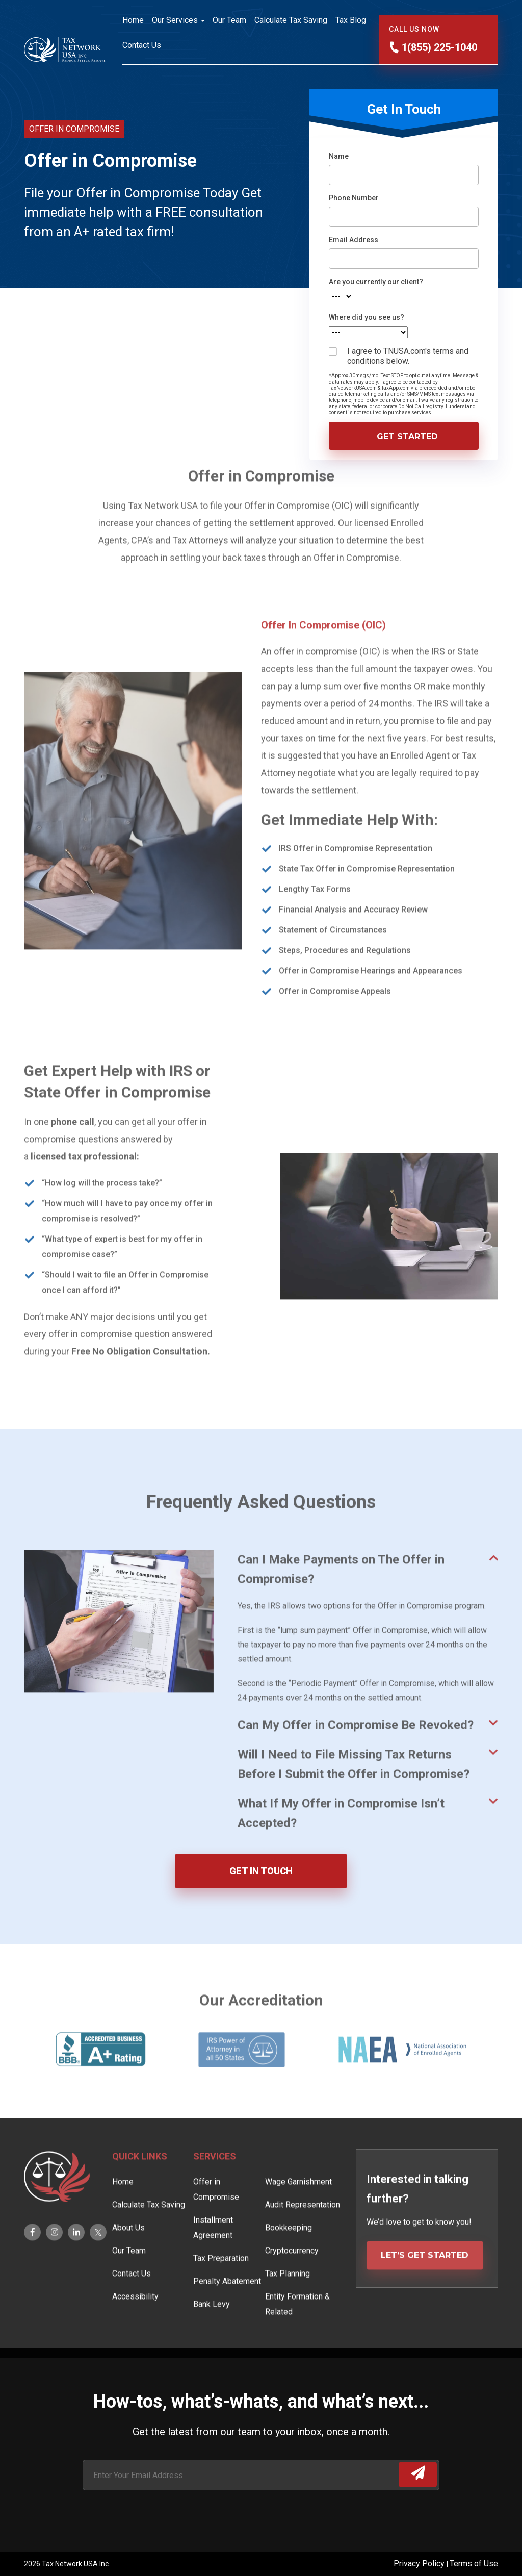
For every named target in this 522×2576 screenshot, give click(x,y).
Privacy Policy (420, 2563)
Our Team (229, 20)
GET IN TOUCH (261, 1870)
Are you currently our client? (376, 281)
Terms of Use (474, 2563)
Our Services (175, 20)
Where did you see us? (366, 317)
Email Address (353, 240)
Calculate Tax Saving (290, 20)
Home (133, 20)
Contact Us (141, 45)
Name (339, 156)
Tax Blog (350, 20)
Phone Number (354, 198)
